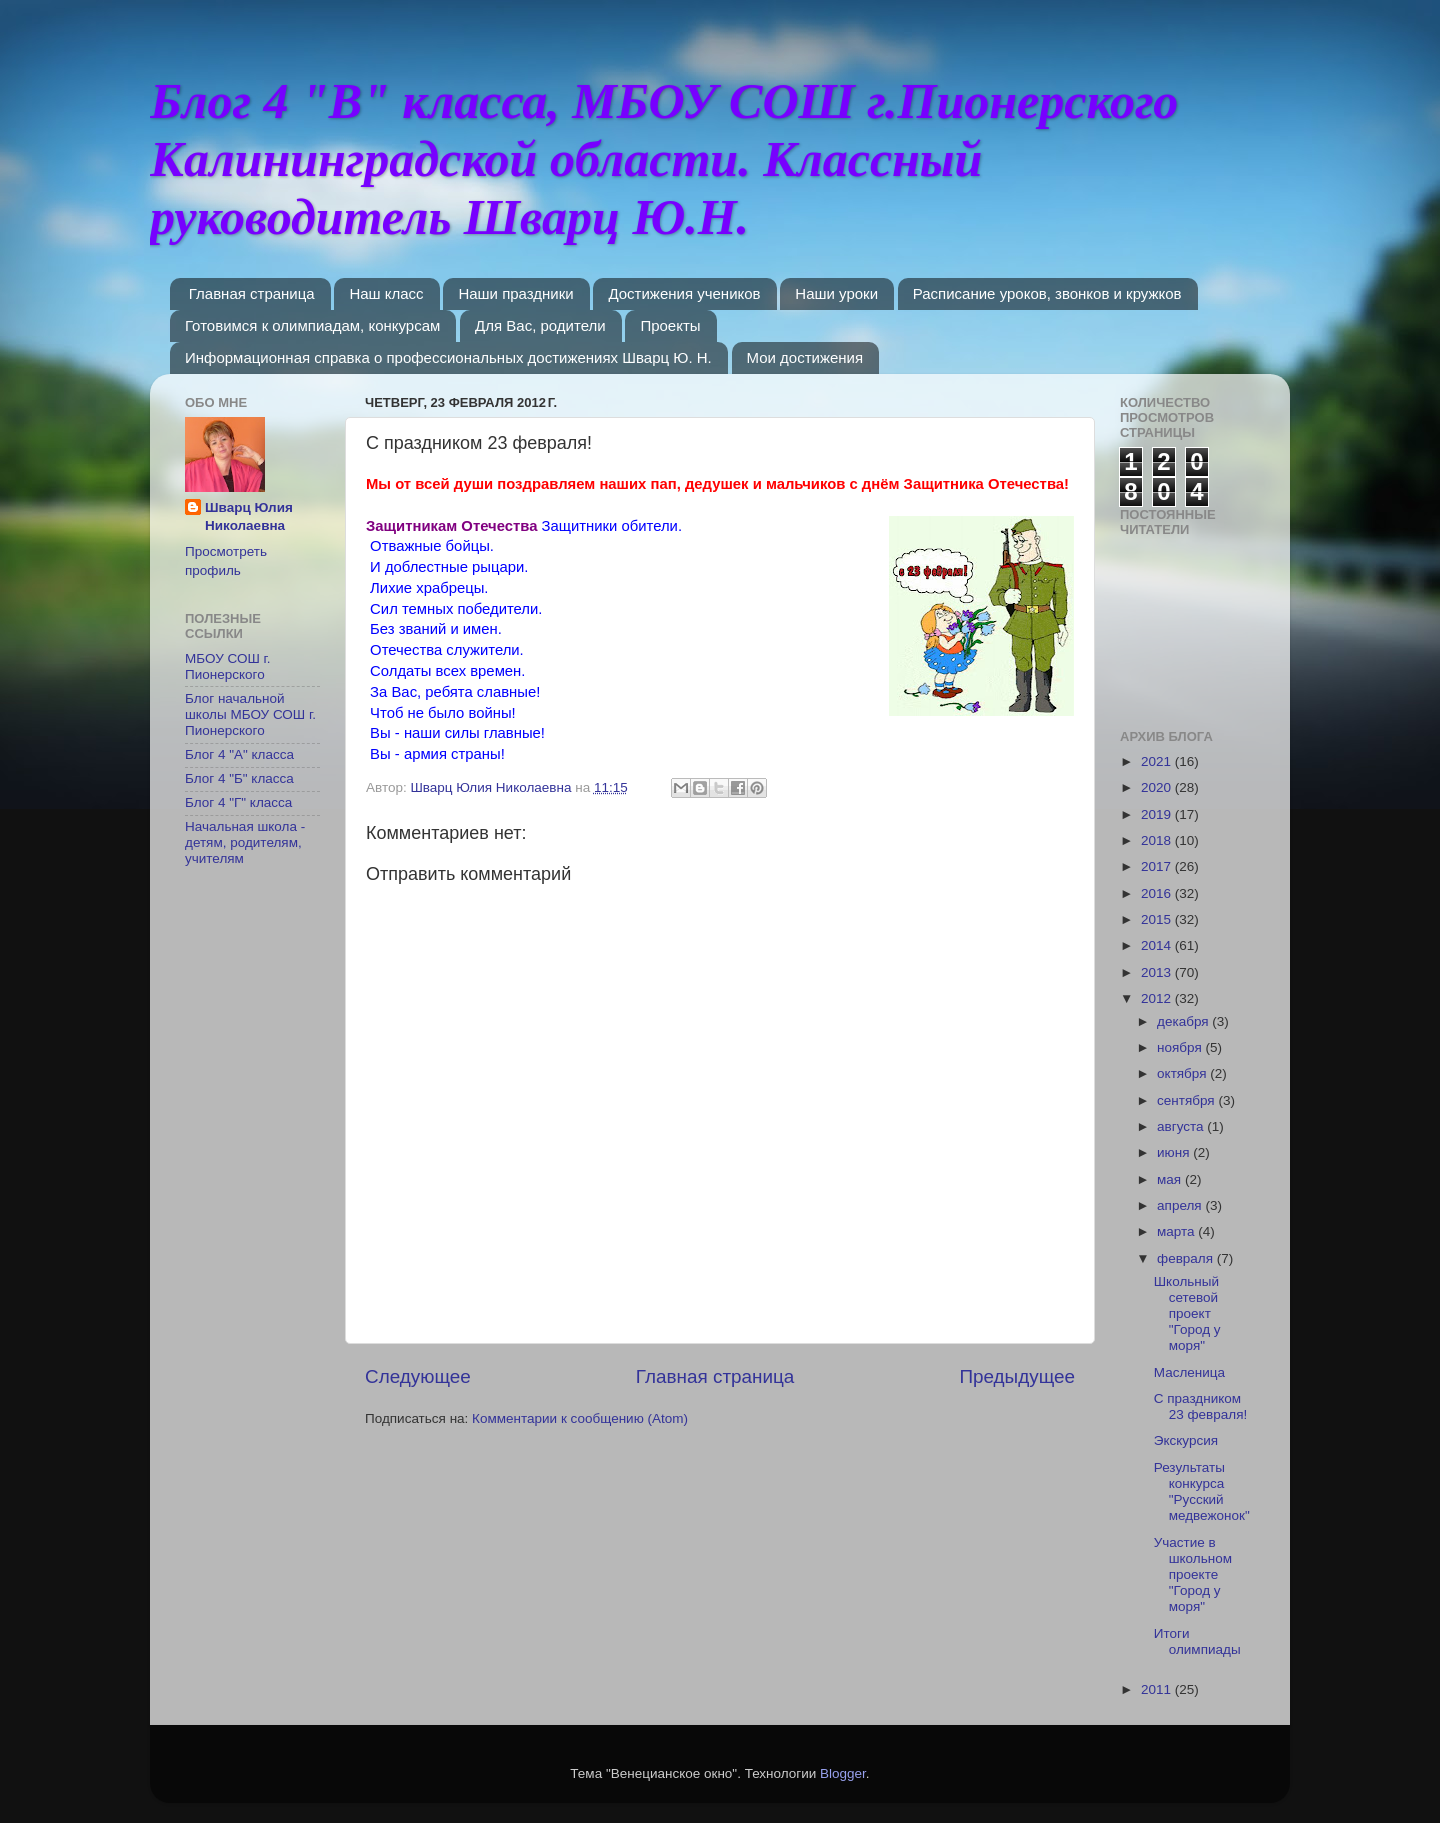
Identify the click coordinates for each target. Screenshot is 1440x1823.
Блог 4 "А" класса (239, 754)
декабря (1184, 1021)
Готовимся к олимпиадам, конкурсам (312, 325)
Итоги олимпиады (1197, 1641)
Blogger (843, 1773)
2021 (1158, 761)
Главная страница (252, 293)
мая (1171, 1179)
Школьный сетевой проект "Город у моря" (1187, 1314)
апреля (1181, 1205)
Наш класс (386, 293)
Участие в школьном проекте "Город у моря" (1193, 1575)
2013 (1158, 972)
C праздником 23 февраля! (1201, 1406)
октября (1183, 1073)
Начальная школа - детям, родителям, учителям (245, 842)
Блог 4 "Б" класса (239, 778)
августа (1182, 1126)
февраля (1187, 1258)
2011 (1158, 1689)
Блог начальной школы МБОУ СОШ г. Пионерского (250, 714)
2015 (1158, 919)
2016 (1158, 893)
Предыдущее (1017, 1376)
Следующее (418, 1376)
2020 (1158, 787)
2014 (1158, 945)
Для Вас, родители (540, 325)
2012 (1158, 998)
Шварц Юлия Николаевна (249, 517)
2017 (1158, 866)
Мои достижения (805, 357)
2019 (1158, 814)
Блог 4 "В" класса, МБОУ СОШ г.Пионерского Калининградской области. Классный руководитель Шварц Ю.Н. (664, 159)
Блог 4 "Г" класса (238, 802)
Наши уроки (836, 293)
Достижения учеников (684, 293)
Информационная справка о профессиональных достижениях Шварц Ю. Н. (448, 357)
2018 (1158, 840)
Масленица (1189, 1372)
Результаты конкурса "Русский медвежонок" (1202, 1492)
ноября (1181, 1047)
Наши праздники (515, 293)
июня (1175, 1152)
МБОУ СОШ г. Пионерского (228, 666)
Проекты (670, 325)
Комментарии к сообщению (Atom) (580, 1418)
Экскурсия (1186, 1440)
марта (1177, 1231)
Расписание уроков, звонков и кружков (1047, 293)
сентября (1187, 1100)
